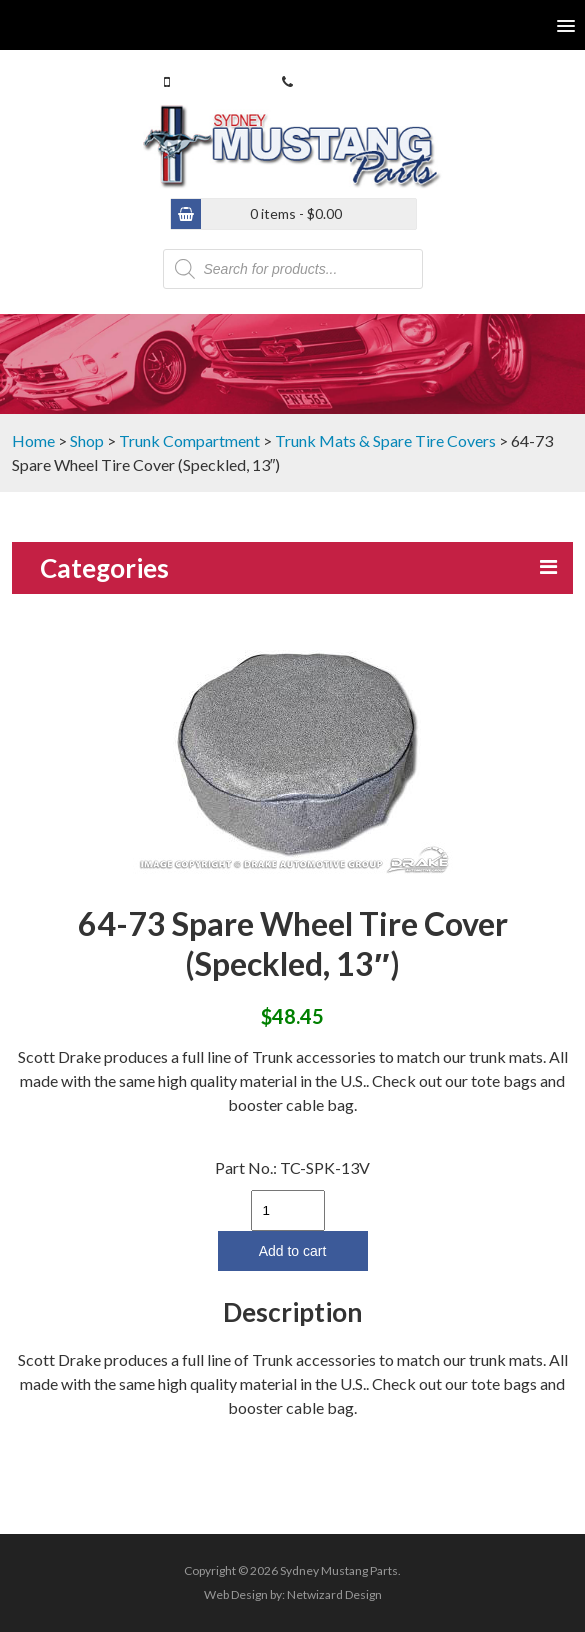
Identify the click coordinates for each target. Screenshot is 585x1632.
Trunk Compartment (189, 440)
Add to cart (293, 1251)
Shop (87, 440)
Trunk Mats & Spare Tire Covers (385, 440)
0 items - (296, 213)
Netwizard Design (334, 1594)
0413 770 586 (216, 81)
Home (33, 440)
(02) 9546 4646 (343, 81)
